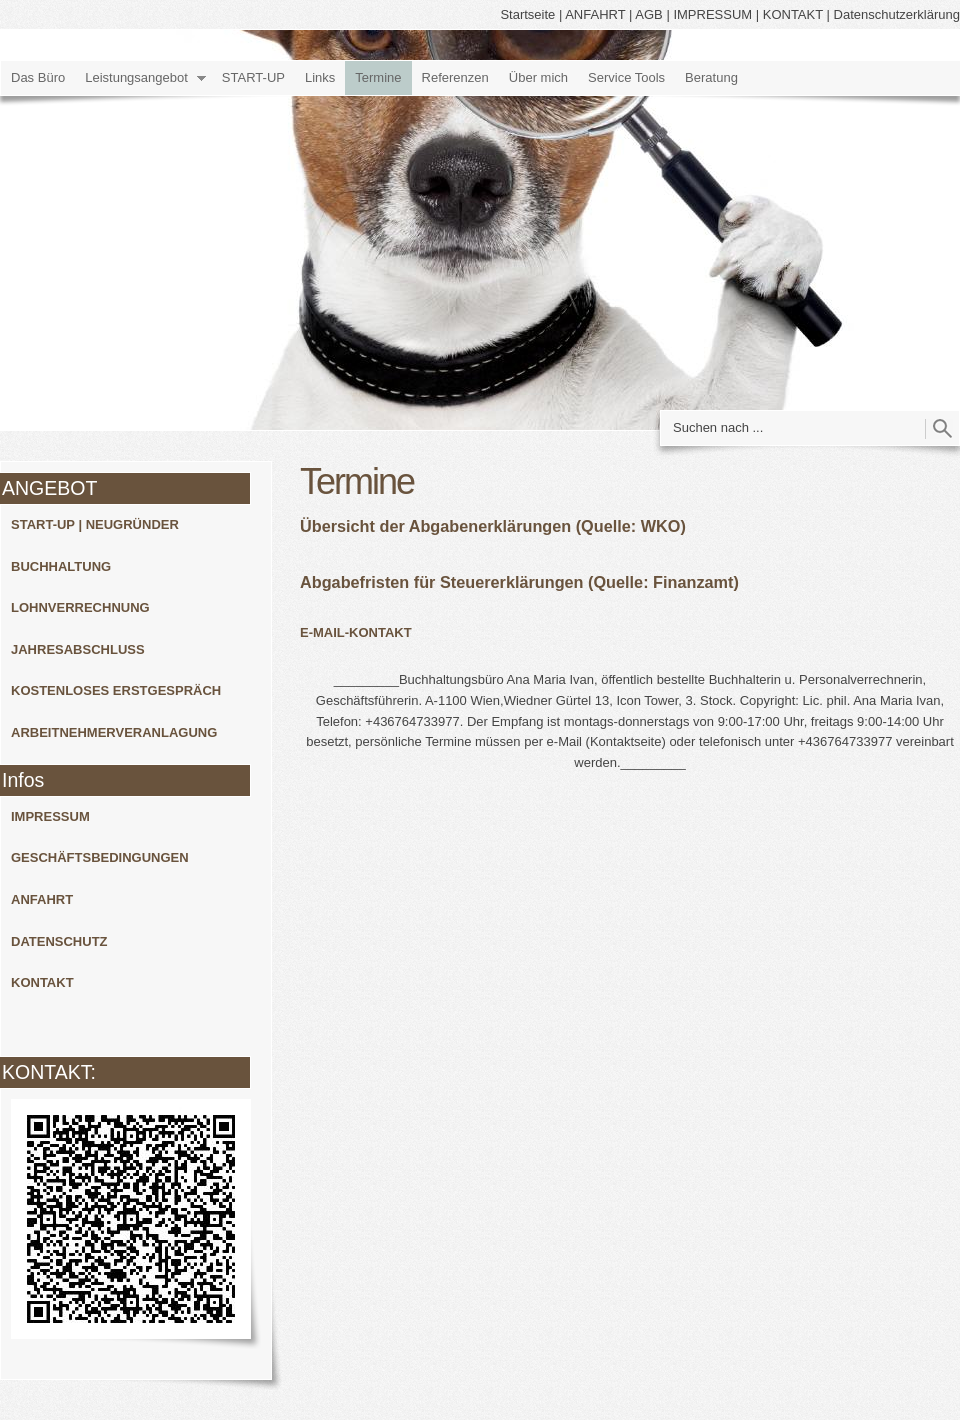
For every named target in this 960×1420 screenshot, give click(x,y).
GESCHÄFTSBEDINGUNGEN (100, 857)
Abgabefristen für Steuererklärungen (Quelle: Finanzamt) (519, 582)
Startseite (527, 14)
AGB (648, 14)
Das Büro (38, 77)
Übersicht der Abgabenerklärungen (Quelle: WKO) (493, 526)
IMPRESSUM (712, 14)
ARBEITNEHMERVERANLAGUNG (114, 732)
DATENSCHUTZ (59, 941)
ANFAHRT (595, 14)
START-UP (253, 77)
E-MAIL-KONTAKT (356, 632)
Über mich (538, 77)
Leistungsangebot (136, 77)
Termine (378, 77)
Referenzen (455, 77)
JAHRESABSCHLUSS (78, 649)
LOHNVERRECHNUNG (80, 607)
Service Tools (626, 77)
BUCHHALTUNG (61, 566)
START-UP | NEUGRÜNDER (95, 524)
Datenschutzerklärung (897, 14)
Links (320, 77)
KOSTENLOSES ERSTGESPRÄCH (116, 690)
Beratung (711, 77)
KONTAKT (793, 14)
